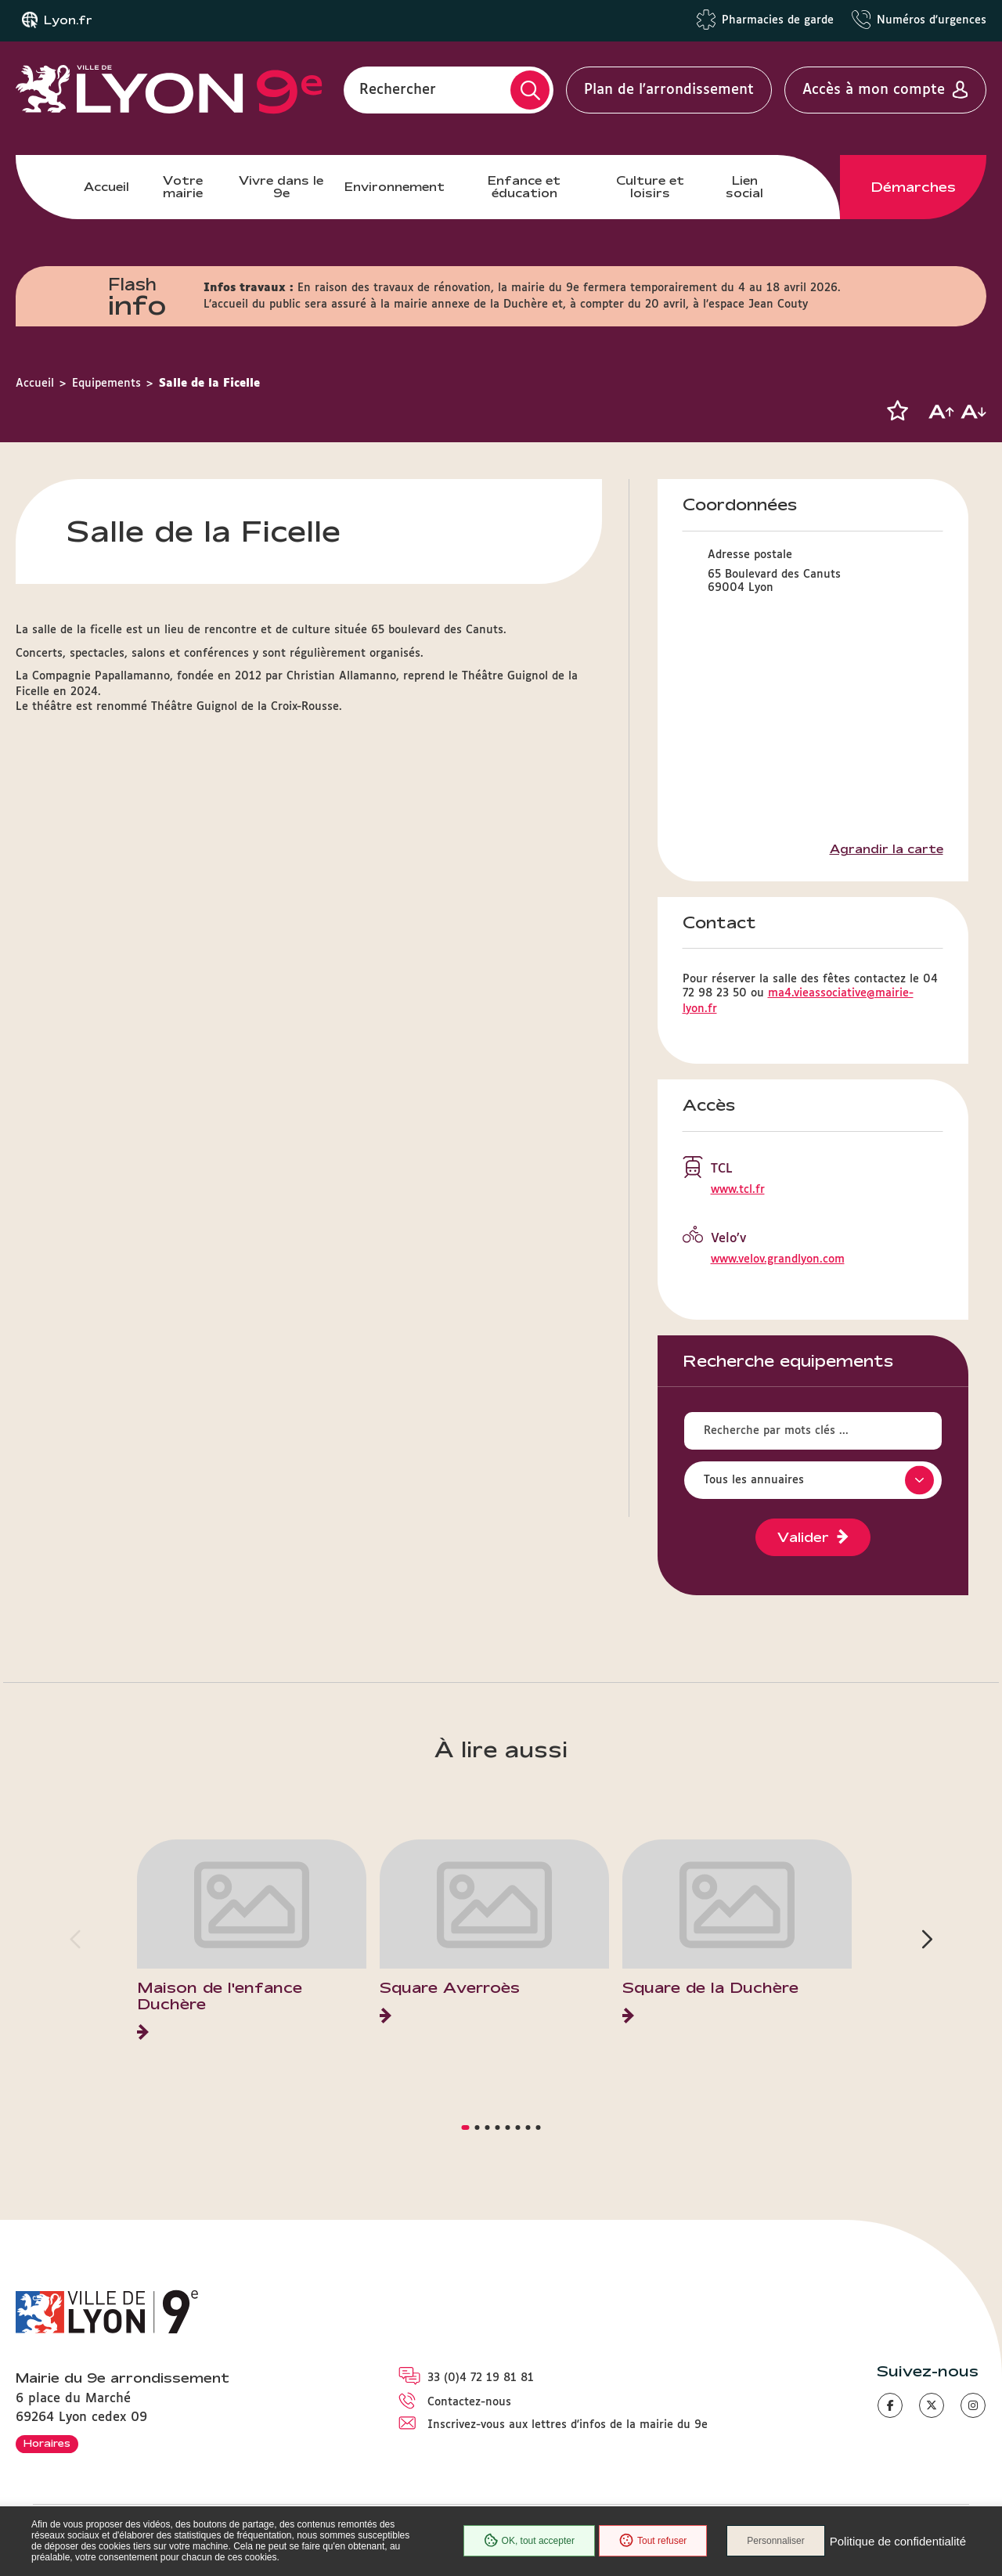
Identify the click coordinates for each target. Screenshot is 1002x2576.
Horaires (46, 2442)
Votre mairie (183, 187)
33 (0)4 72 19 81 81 (480, 2377)
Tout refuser (653, 2540)
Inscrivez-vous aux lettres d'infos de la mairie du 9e (567, 2424)
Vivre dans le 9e (281, 187)
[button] (897, 411)
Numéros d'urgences (931, 20)
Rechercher (397, 90)
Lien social (744, 187)
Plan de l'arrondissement (669, 90)
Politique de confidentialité (898, 2541)
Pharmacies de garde (778, 20)
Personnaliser (775, 2540)
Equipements (106, 383)
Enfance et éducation (524, 187)
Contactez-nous (469, 2402)
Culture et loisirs (650, 187)
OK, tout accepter (529, 2540)
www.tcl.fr (738, 1189)
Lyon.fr (68, 20)
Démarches (913, 187)
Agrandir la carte (886, 849)
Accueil (106, 186)
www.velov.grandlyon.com (778, 1259)
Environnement (394, 186)
